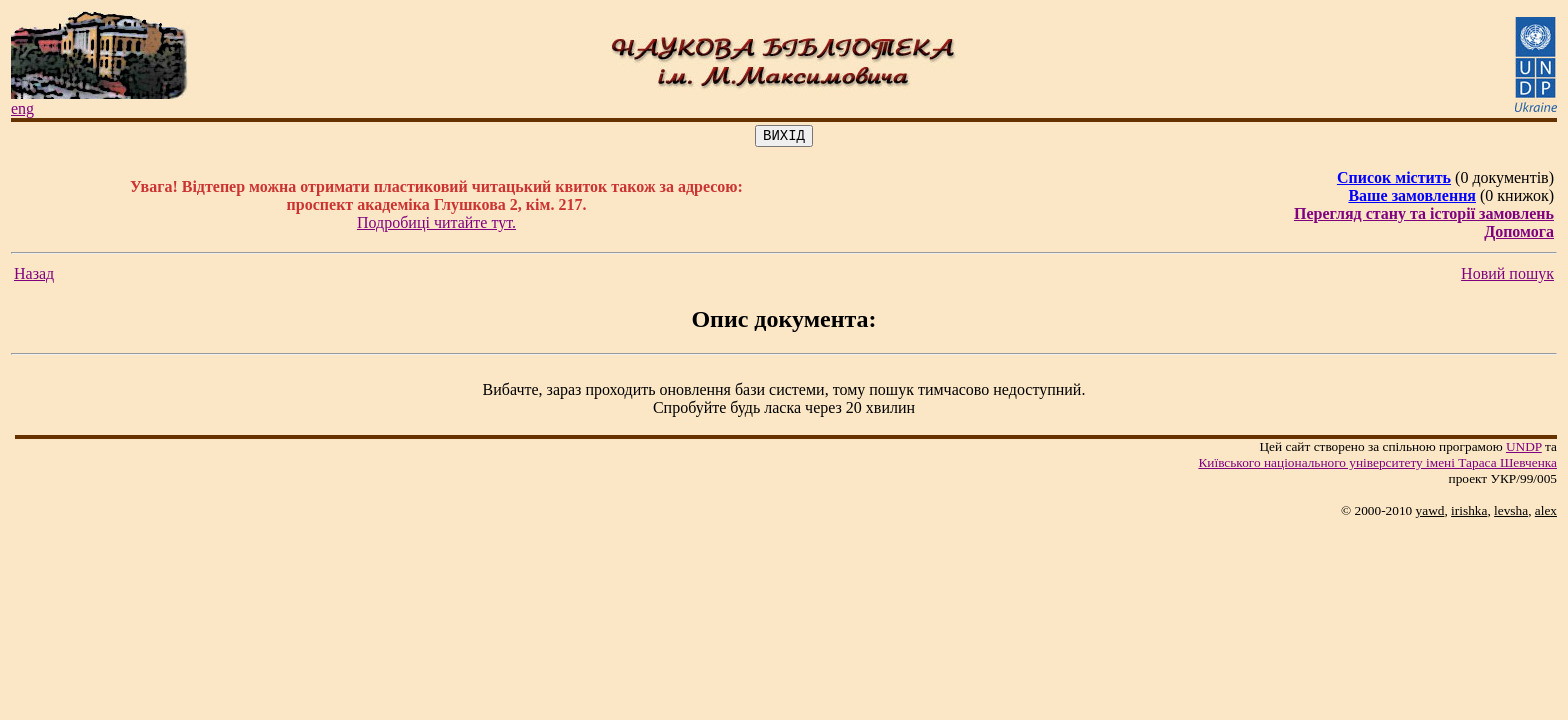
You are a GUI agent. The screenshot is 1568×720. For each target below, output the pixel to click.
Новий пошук (1507, 276)
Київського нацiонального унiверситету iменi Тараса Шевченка (1377, 465)
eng (22, 108)
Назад (34, 276)
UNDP (1524, 449)
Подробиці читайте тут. (436, 225)
